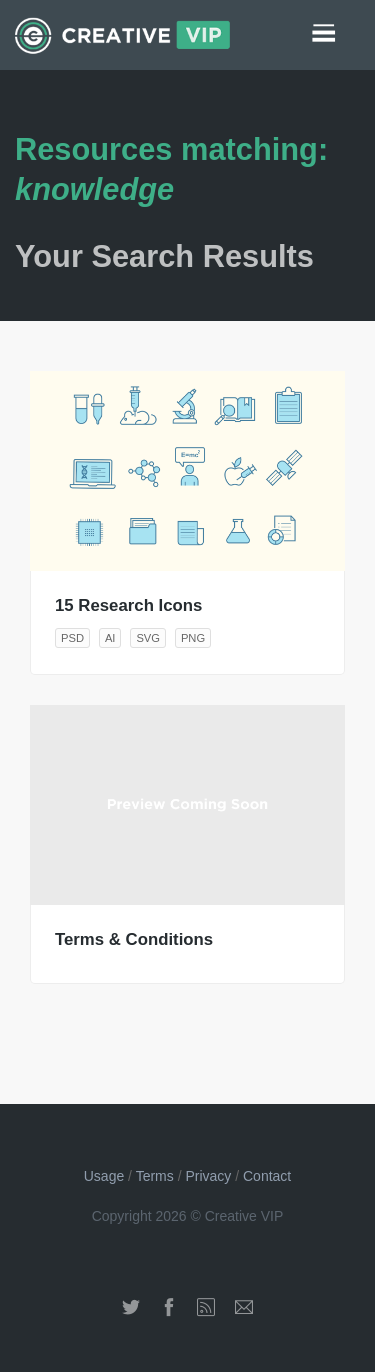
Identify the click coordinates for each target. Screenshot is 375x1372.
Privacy (208, 1176)
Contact (267, 1176)
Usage (104, 1176)
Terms (155, 1176)
